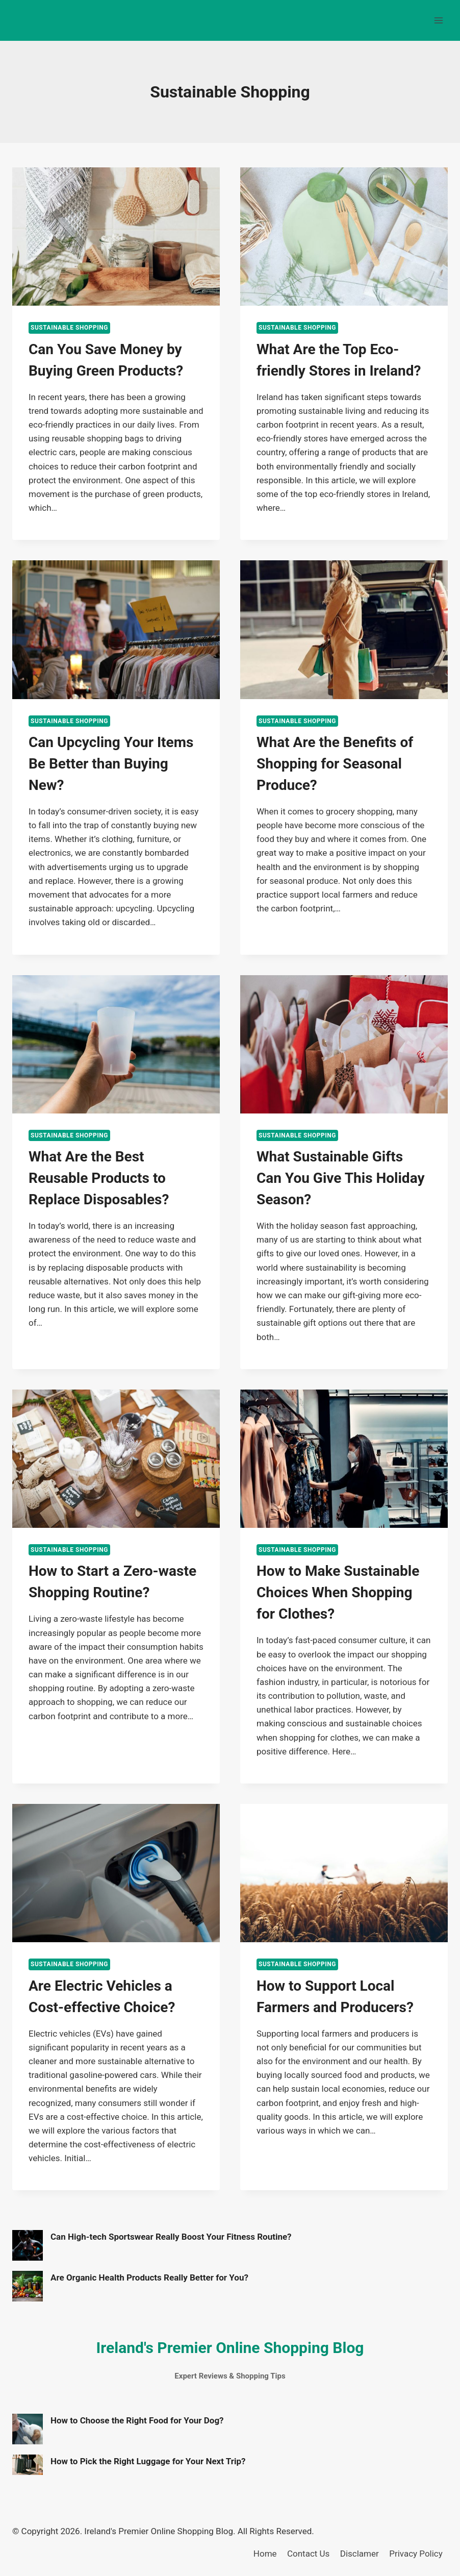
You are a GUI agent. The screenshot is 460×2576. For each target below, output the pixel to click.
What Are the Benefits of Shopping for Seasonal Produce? (335, 764)
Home (265, 2553)
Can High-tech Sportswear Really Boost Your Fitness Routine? (171, 2237)
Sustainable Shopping (69, 327)
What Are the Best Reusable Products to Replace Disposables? (99, 1178)
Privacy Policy (416, 2553)
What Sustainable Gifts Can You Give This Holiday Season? (341, 1178)
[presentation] (116, 236)
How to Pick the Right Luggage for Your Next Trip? (147, 2461)
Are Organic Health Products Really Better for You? (149, 2277)
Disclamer (359, 2553)
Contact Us (308, 2553)
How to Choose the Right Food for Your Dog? (137, 2420)
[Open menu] (438, 20)
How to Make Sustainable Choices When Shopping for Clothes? (338, 1592)
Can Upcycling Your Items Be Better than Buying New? (111, 764)
